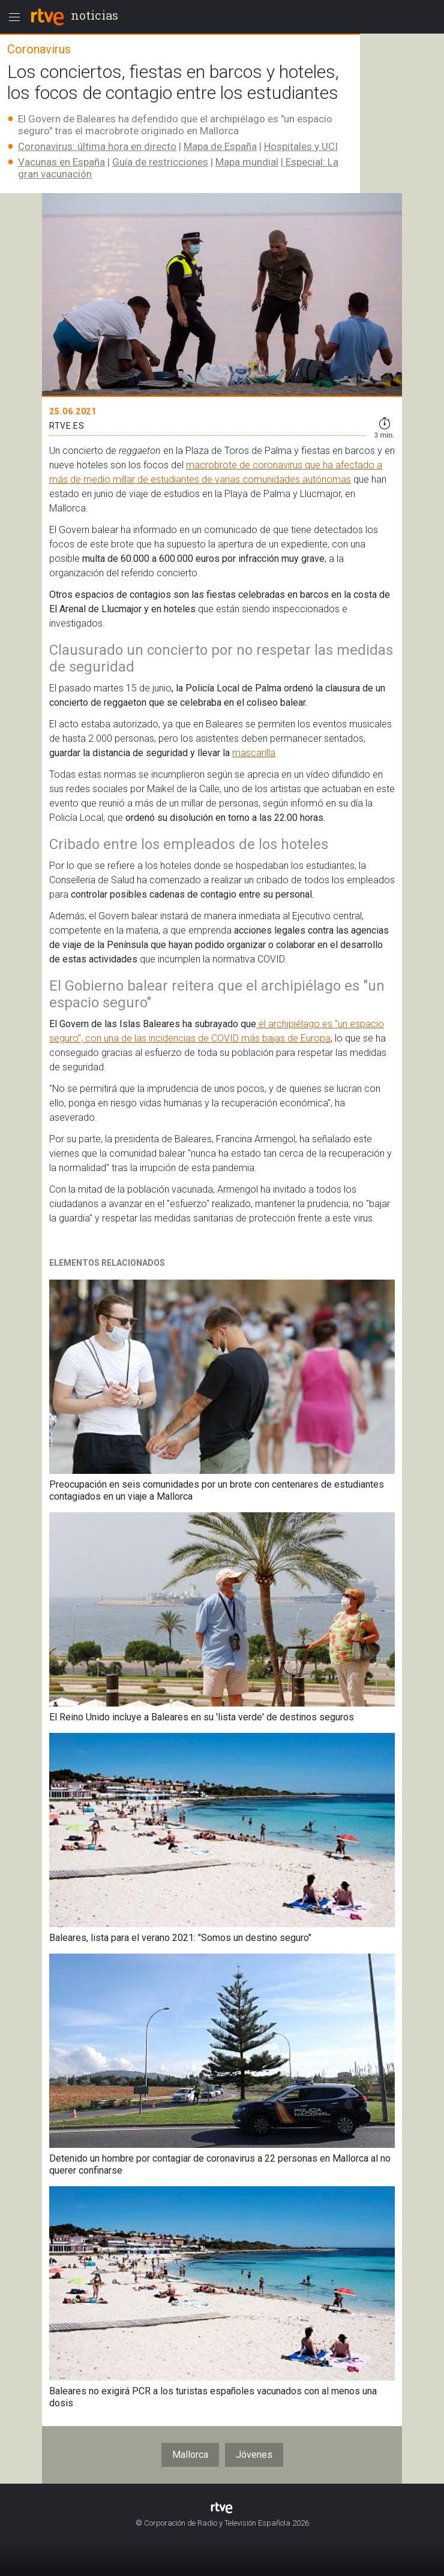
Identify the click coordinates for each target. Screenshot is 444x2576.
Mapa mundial (246, 162)
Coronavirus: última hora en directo (97, 146)
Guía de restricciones (160, 162)
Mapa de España (220, 146)
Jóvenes (254, 2454)
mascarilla (253, 753)
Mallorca (190, 2454)
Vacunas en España (61, 162)
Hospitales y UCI (301, 146)
